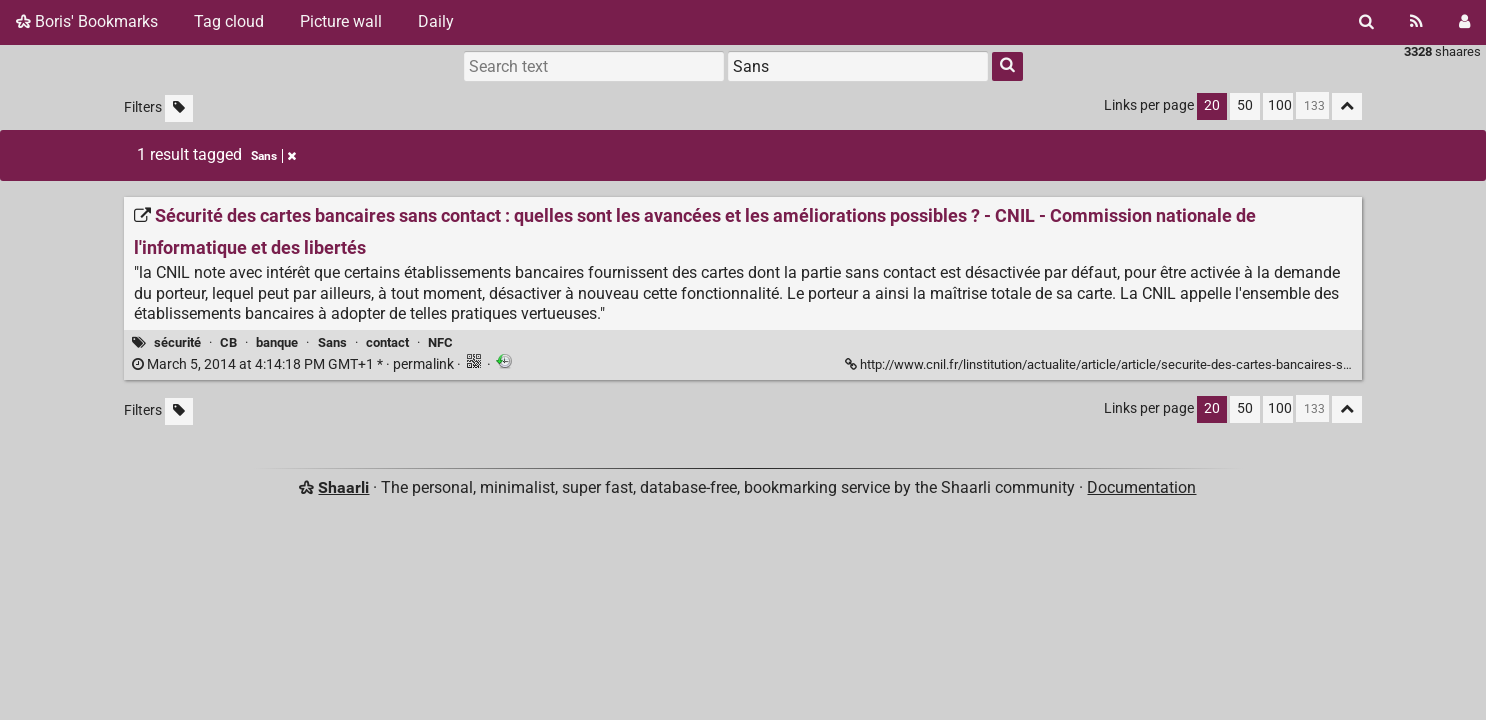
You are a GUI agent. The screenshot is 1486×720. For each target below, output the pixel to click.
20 (1212, 105)
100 (1280, 105)
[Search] (1366, 22)
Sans (332, 342)
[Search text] (594, 66)
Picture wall (341, 21)
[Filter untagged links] (179, 108)
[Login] (1464, 22)
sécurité (177, 342)
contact (387, 342)
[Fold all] (1347, 106)
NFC (440, 342)
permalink (294, 364)
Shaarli (343, 487)
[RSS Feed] (1416, 22)
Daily (436, 21)
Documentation (1141, 487)
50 (1245, 105)
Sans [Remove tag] (273, 156)
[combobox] (858, 66)
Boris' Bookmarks (87, 21)
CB (228, 342)
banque (277, 342)
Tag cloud (229, 21)
